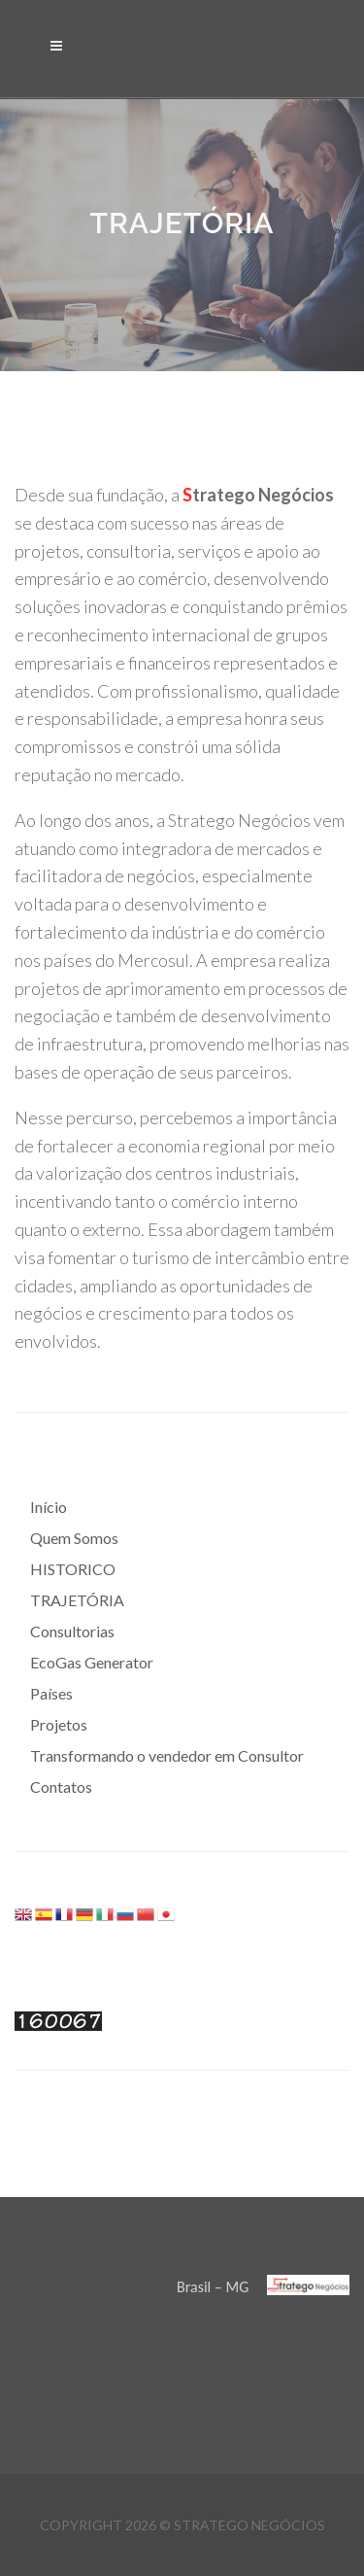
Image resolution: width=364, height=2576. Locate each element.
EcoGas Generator (91, 1662)
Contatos (61, 1786)
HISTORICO (73, 1569)
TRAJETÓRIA (77, 1600)
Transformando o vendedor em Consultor (167, 1755)
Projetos (58, 1724)
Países (51, 1693)
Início (48, 1506)
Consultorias (72, 1631)
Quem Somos (74, 1537)
